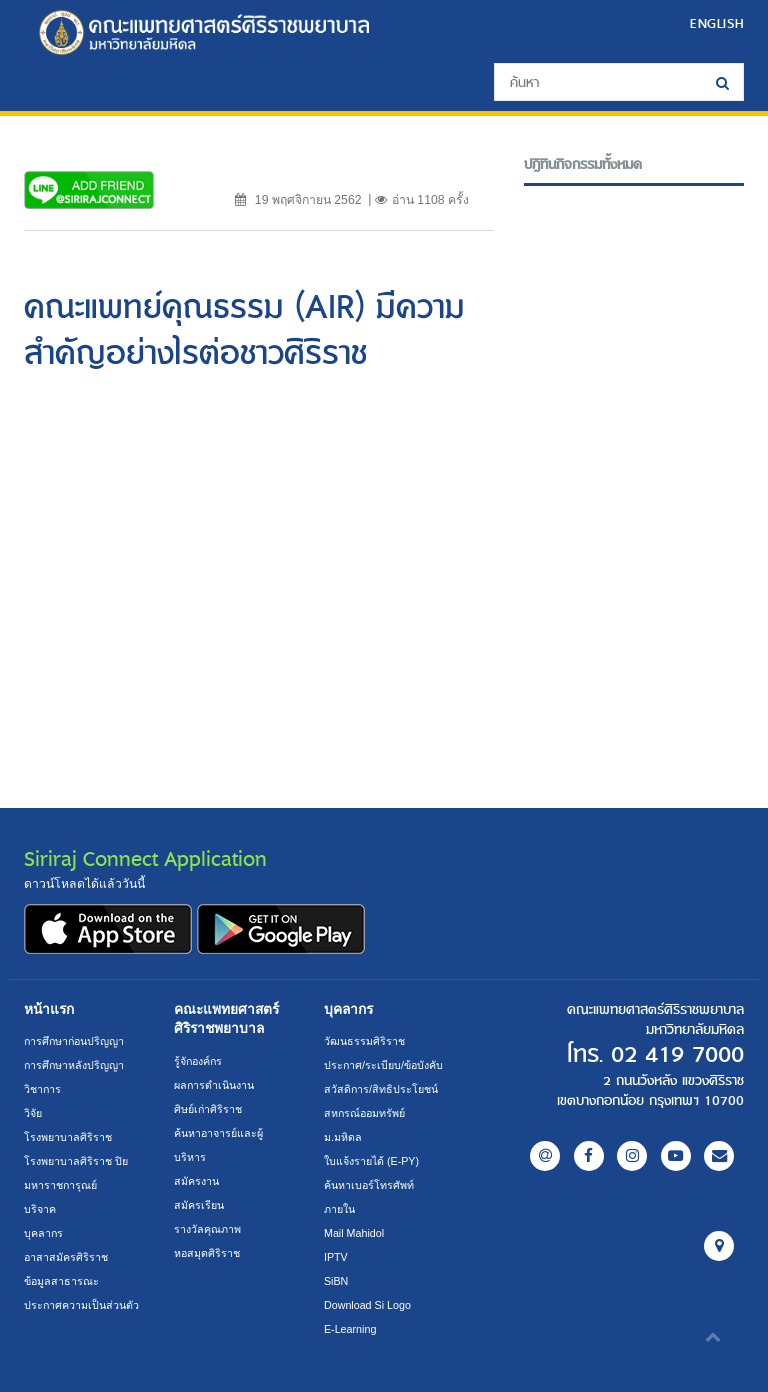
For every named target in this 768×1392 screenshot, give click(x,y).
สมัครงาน (196, 1181)
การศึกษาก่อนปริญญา (74, 1041)
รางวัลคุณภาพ (207, 1229)
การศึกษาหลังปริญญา (74, 1065)
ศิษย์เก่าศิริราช (208, 1109)
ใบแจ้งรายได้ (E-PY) (371, 1161)
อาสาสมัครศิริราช (66, 1257)
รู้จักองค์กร (198, 1061)
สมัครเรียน (199, 1205)
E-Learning (350, 1329)
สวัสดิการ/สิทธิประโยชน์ (381, 1089)
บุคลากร (43, 1233)
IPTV (336, 1257)
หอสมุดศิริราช (207, 1253)
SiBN (336, 1281)
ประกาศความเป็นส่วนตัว (81, 1305)
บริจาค (40, 1209)
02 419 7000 (677, 1055)
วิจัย (33, 1113)
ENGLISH (717, 23)
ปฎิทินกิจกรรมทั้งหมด (583, 165)
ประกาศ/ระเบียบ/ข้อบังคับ (383, 1065)
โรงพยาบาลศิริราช (68, 1137)
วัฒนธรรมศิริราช (364, 1041)
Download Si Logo (367, 1305)
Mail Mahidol (354, 1233)
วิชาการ (42, 1089)
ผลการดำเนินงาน (214, 1085)
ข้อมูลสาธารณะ (61, 1281)
